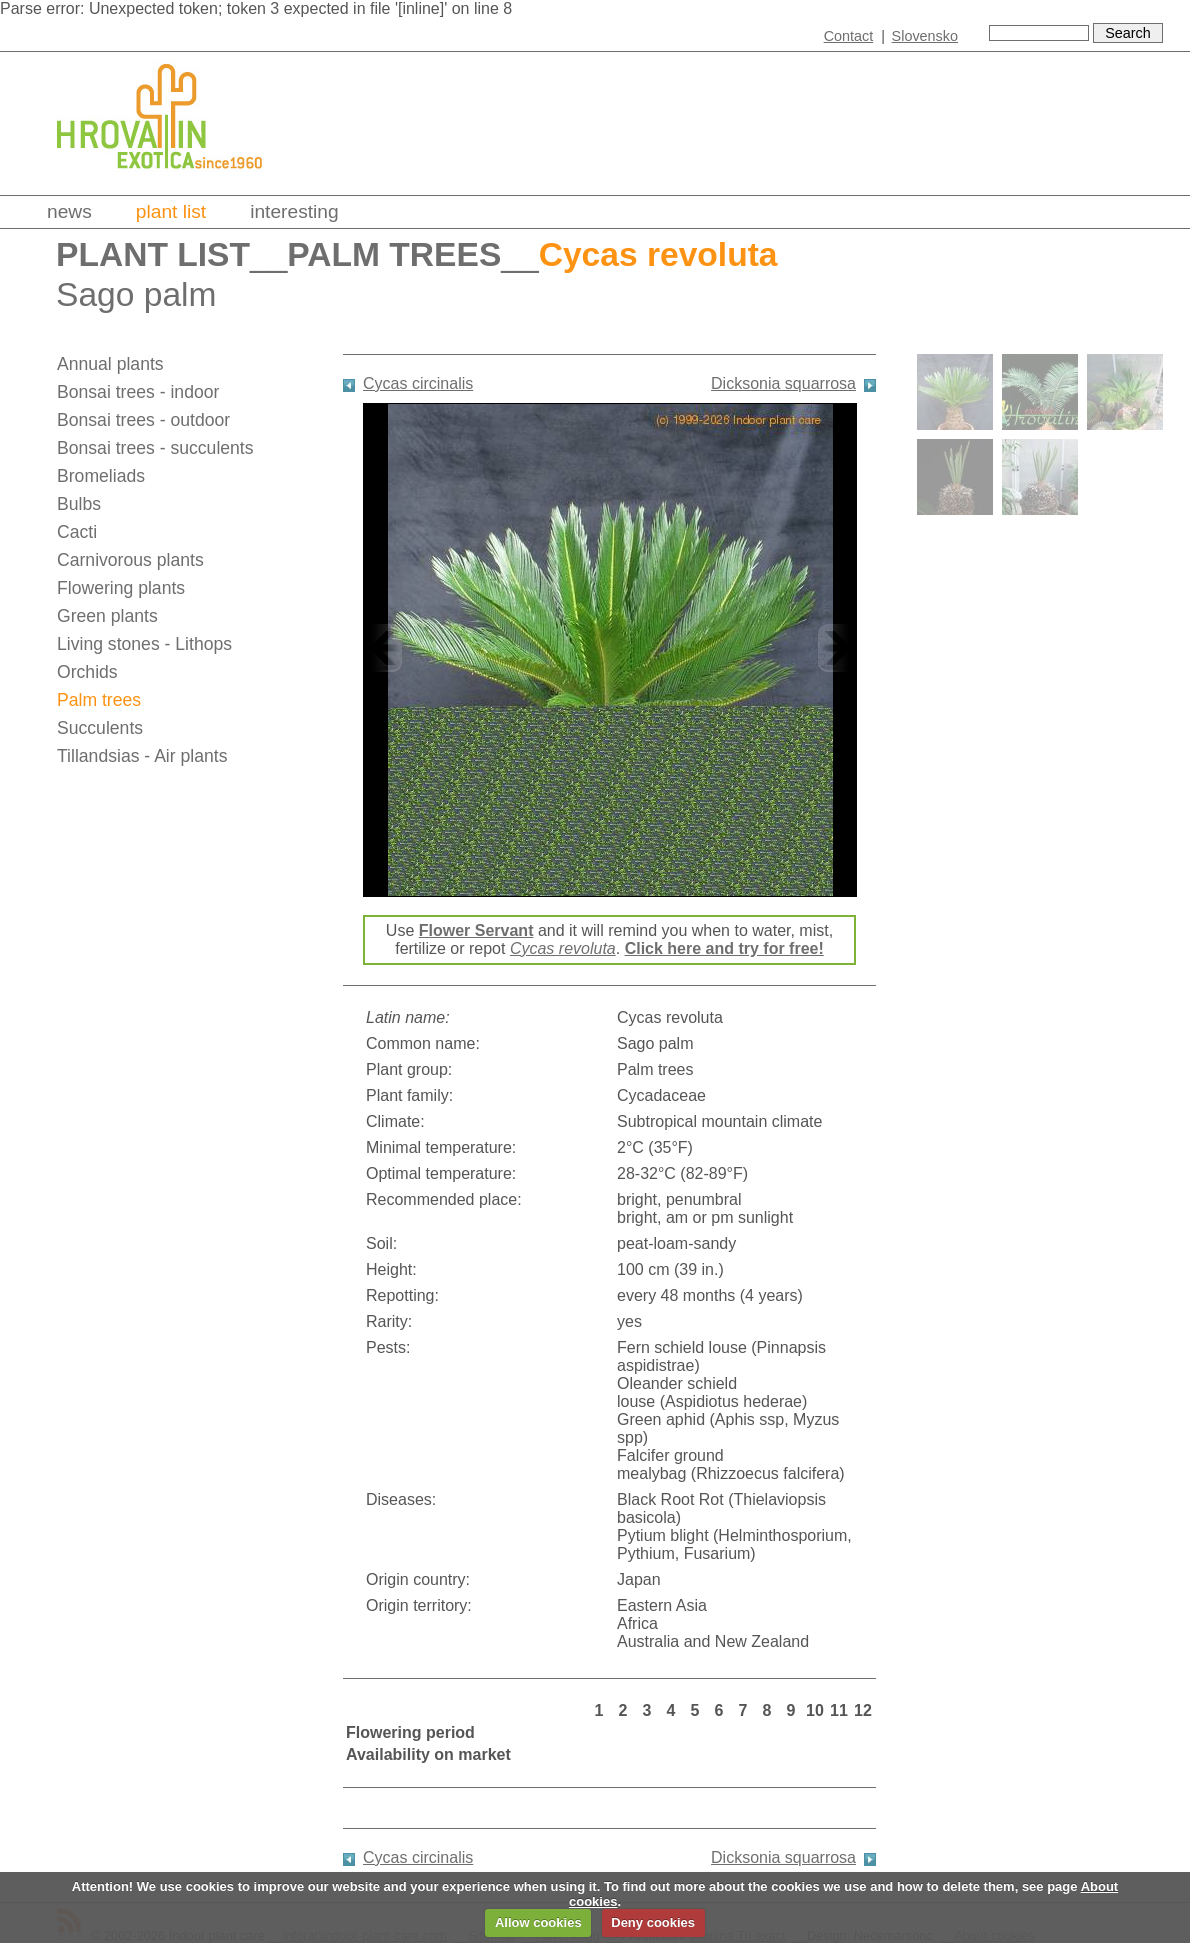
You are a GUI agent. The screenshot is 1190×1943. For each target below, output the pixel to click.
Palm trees (394, 254)
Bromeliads (101, 476)
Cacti (77, 532)
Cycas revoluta (563, 948)
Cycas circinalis (418, 383)
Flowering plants (121, 588)
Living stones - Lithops (144, 644)
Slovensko (925, 36)
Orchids (87, 672)
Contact (849, 36)
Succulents (100, 728)
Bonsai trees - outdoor (143, 420)
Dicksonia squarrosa (783, 383)
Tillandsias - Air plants (142, 756)
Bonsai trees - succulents (155, 448)
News (69, 211)
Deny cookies (653, 1922)
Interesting (294, 211)
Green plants (107, 616)
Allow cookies (538, 1922)
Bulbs (79, 504)
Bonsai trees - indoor (138, 392)
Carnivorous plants (130, 560)
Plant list (171, 211)
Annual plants (110, 364)
